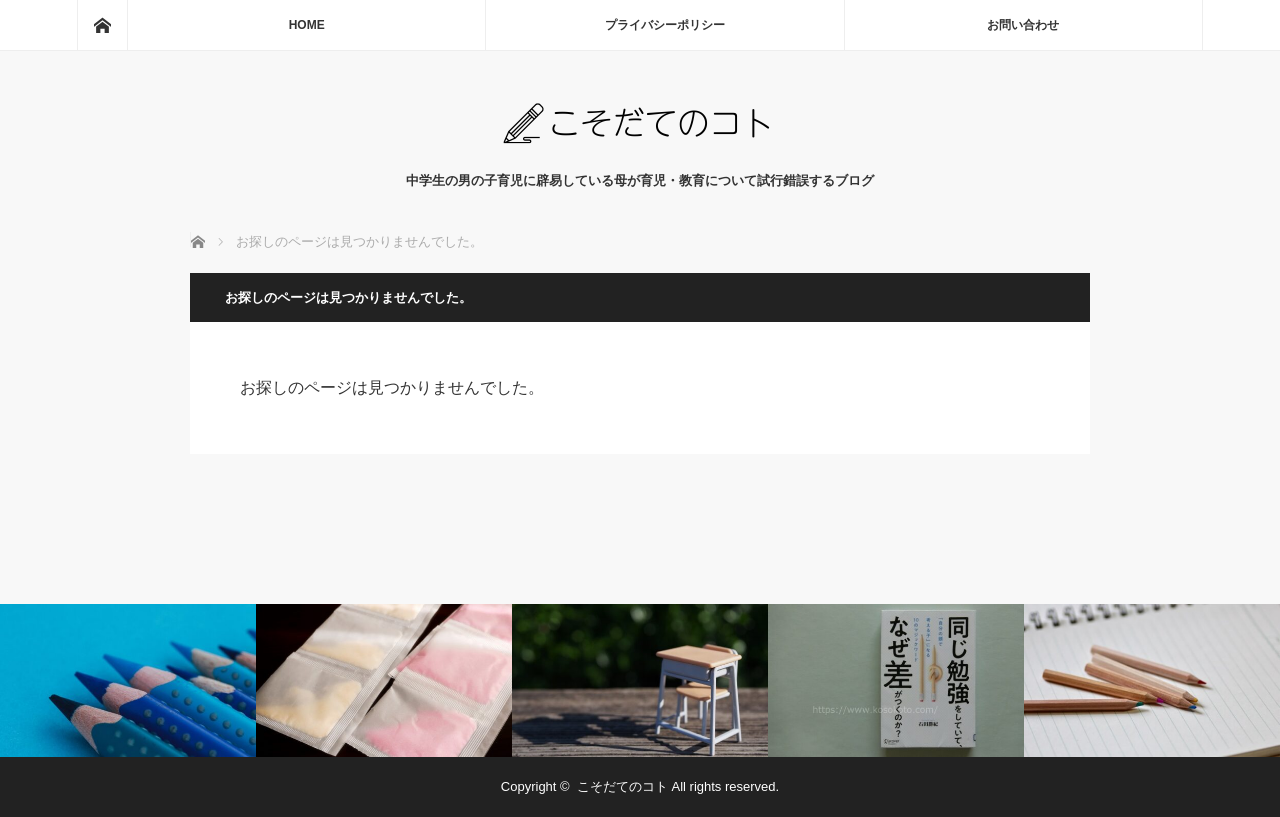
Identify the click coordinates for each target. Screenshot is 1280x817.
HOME (307, 25)
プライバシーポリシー (665, 25)
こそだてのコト (622, 786)
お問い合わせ (1023, 25)
